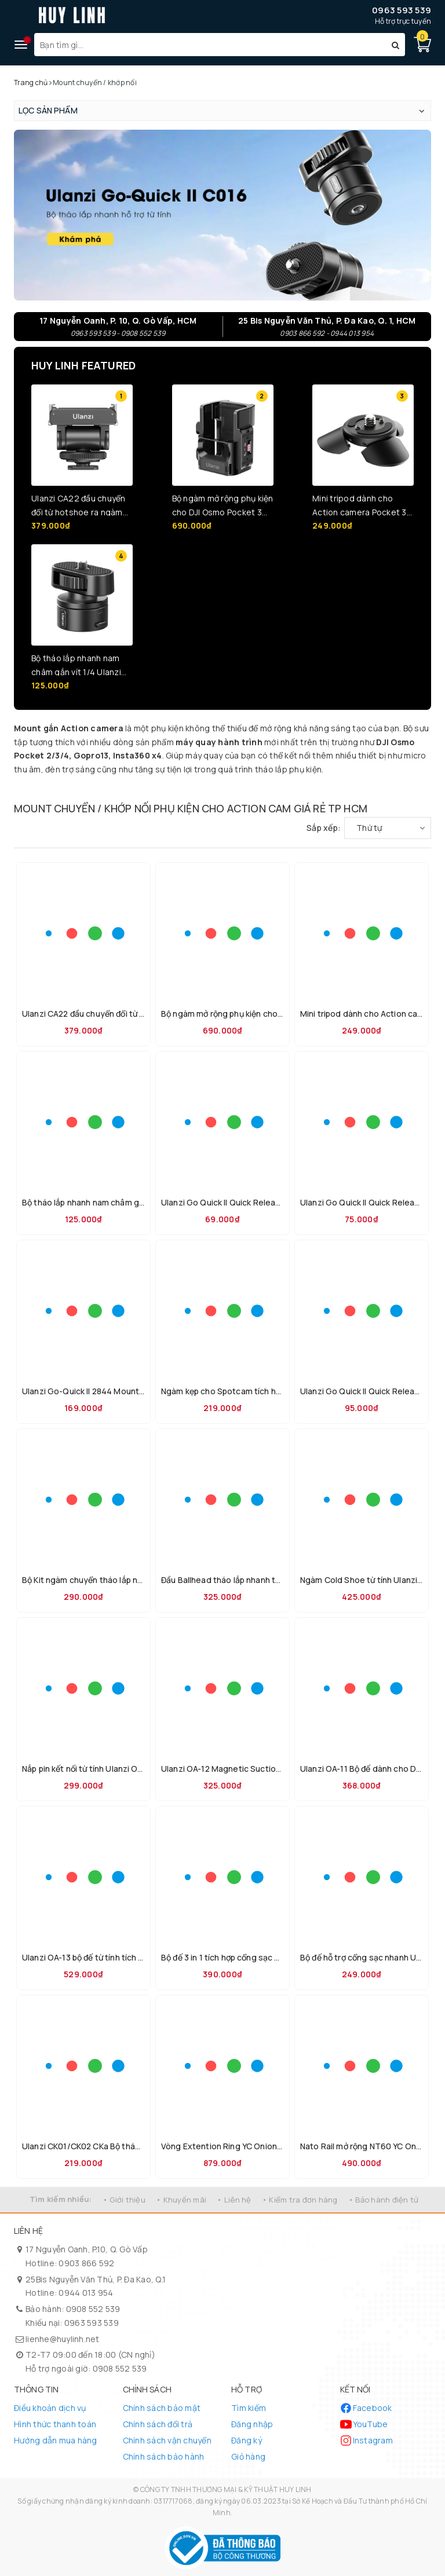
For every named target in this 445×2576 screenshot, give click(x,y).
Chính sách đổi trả (158, 2424)
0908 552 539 (93, 2308)
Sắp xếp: (324, 827)
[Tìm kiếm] (395, 44)
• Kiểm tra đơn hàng (300, 2199)
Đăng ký (246, 2440)
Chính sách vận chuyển (167, 2440)
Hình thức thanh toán (55, 2424)
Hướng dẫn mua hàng (55, 2440)
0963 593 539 (401, 10)
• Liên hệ (234, 2199)
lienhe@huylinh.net (62, 2338)
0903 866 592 (86, 2263)
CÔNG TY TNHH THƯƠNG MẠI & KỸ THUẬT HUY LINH (226, 2489)
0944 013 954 (86, 2292)
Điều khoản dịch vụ (50, 2407)
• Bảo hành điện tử (383, 2199)
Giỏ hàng (248, 2456)
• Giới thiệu (124, 2199)
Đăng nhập (252, 2424)
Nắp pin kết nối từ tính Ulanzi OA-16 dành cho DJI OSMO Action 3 (144, 1768)
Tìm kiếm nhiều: (61, 2199)
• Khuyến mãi (181, 2199)
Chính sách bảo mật (162, 2407)
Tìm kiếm (248, 2407)
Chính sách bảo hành (164, 2456)
